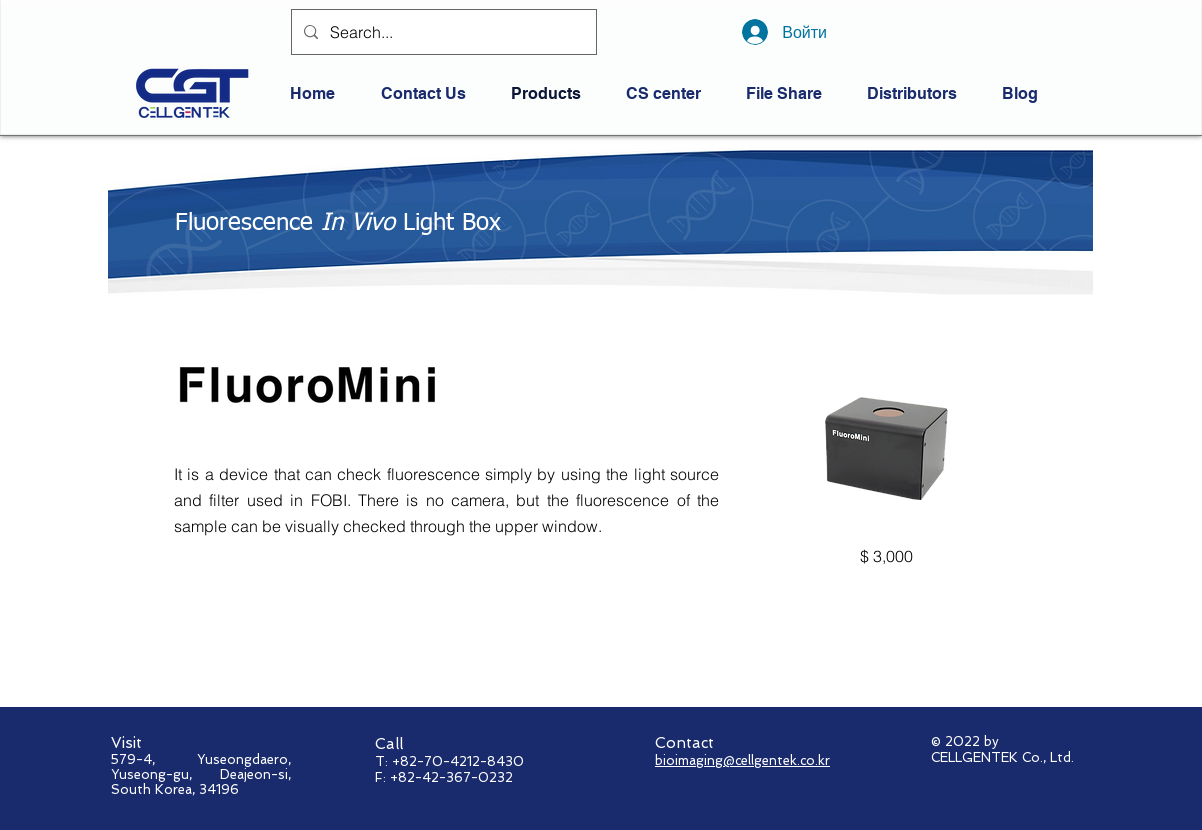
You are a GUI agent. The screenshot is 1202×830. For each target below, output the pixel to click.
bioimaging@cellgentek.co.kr (742, 760)
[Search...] (442, 32)
